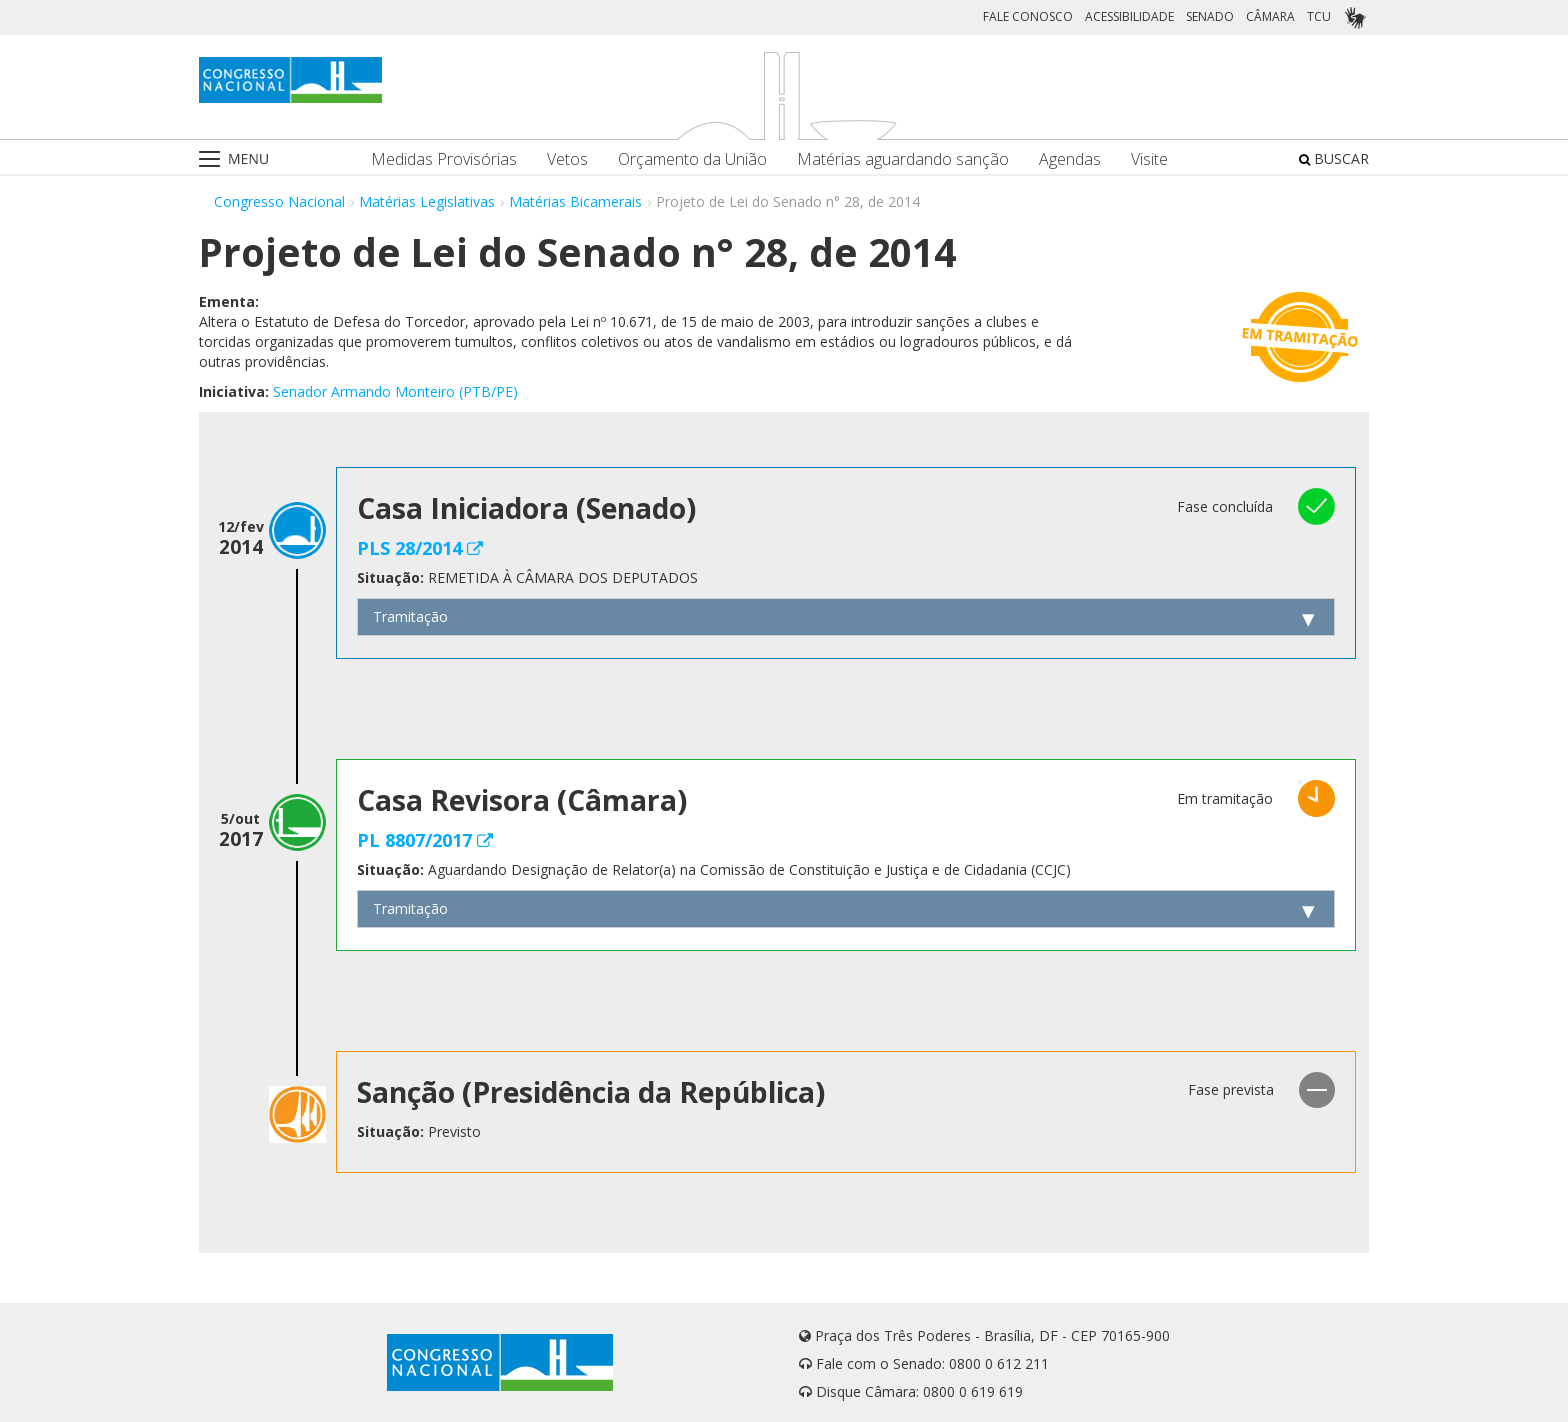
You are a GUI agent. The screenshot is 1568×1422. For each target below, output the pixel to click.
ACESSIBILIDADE (1129, 16)
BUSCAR (1334, 158)
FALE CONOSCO (1028, 16)
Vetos (567, 159)
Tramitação (410, 616)
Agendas (1070, 159)
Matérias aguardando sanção (903, 159)
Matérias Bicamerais (575, 201)
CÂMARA (1270, 16)
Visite (1149, 159)
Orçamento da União (692, 159)
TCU (1319, 16)
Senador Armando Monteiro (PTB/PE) (395, 391)
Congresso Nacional (279, 201)
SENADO (1210, 16)
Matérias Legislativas (427, 201)
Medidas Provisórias (444, 159)
